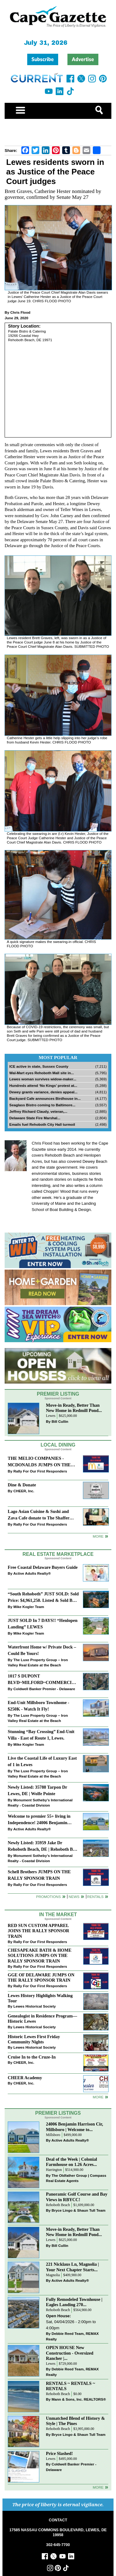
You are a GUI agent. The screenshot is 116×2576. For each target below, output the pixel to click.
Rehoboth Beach (58, 2205)
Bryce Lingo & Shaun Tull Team (78, 2210)
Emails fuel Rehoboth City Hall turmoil (42, 1124)
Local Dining (58, 1444)
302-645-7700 (58, 2545)
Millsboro (53, 2135)
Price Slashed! (59, 2453)
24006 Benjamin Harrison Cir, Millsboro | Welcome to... (74, 2127)
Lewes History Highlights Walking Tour (40, 1998)
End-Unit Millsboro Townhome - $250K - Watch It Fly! (38, 1705)
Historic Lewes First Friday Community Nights (34, 2039)
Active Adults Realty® (32, 1573)
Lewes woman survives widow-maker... (42, 1079)
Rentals (95, 1897)
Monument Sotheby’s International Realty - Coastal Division (40, 1802)
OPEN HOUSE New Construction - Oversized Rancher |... (69, 2352)
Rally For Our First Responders (40, 1471)
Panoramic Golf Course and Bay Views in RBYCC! (77, 2197)
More (98, 1536)
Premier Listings (58, 2113)
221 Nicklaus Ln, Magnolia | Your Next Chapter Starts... (72, 2267)
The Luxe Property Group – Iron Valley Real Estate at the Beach (38, 1662)
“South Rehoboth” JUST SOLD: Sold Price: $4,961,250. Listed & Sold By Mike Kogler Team (43, 1597)
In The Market (58, 1914)
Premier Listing (58, 1394)
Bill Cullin (60, 1421)
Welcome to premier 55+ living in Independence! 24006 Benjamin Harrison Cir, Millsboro (39, 1820)
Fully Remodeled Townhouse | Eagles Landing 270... (74, 2302)
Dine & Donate (22, 1484)
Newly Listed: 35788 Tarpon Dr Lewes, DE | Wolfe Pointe (37, 1790)
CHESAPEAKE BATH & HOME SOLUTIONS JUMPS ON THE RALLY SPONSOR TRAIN (39, 1955)
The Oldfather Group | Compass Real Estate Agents (76, 2178)
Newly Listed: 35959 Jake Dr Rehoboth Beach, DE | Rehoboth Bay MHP (42, 1846)
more (98, 2097)
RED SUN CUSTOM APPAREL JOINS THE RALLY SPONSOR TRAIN (38, 1930)
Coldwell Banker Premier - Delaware (44, 1689)
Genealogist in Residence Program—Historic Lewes (42, 2018)
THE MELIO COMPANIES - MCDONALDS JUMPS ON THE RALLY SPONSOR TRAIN (39, 1462)
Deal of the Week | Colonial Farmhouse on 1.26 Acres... (71, 2162)
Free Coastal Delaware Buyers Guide (43, 1567)
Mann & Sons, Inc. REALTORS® (79, 2399)
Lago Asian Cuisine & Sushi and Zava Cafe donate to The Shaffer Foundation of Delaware (38, 1515)
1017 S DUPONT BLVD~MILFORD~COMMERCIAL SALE (43, 1679)
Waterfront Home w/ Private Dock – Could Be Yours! (42, 1650)
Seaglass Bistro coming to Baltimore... (42, 1105)
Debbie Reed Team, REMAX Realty (72, 2336)
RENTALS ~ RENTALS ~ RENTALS (70, 2386)
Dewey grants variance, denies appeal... (43, 1092)
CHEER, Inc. (23, 1491)
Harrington (54, 2170)
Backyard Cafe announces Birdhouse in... (45, 1098)
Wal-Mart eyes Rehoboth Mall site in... (41, 1073)
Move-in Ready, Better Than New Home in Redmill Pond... (74, 1408)
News (74, 1897)
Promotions (48, 1897)
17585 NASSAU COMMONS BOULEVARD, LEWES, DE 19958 (58, 2532)
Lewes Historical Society (34, 2006)
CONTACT (58, 2520)
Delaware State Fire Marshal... (34, 1118)
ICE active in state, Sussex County (38, 1066)
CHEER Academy (25, 2077)
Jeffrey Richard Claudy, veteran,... (38, 1111)
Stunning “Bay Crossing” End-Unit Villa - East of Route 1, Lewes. (41, 1734)
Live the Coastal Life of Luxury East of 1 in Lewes (42, 1761)
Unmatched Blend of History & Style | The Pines (75, 2421)
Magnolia (53, 2275)
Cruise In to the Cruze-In (32, 2057)
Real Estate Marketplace (58, 1554)
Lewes (51, 1416)
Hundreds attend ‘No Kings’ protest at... (43, 1085)
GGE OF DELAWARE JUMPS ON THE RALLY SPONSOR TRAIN (41, 1977)
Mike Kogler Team (28, 1607)
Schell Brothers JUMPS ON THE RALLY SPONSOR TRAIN (39, 1875)
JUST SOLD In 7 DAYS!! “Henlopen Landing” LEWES (42, 1623)
